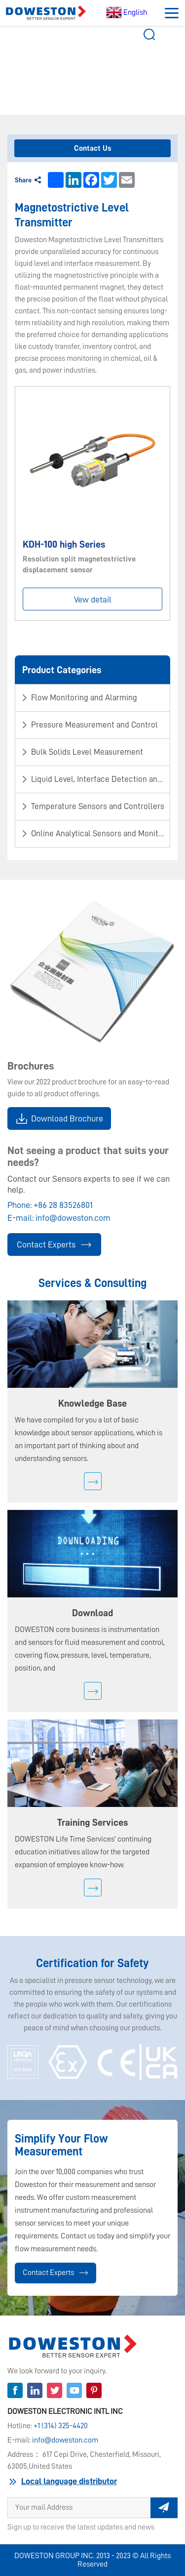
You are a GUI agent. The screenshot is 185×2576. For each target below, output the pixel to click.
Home (38, 59)
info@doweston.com (73, 1217)
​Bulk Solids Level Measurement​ (115, 59)
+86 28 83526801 (63, 1205)
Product (61, 59)
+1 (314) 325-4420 (61, 2426)
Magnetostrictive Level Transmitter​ (95, 66)
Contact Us (92, 148)
